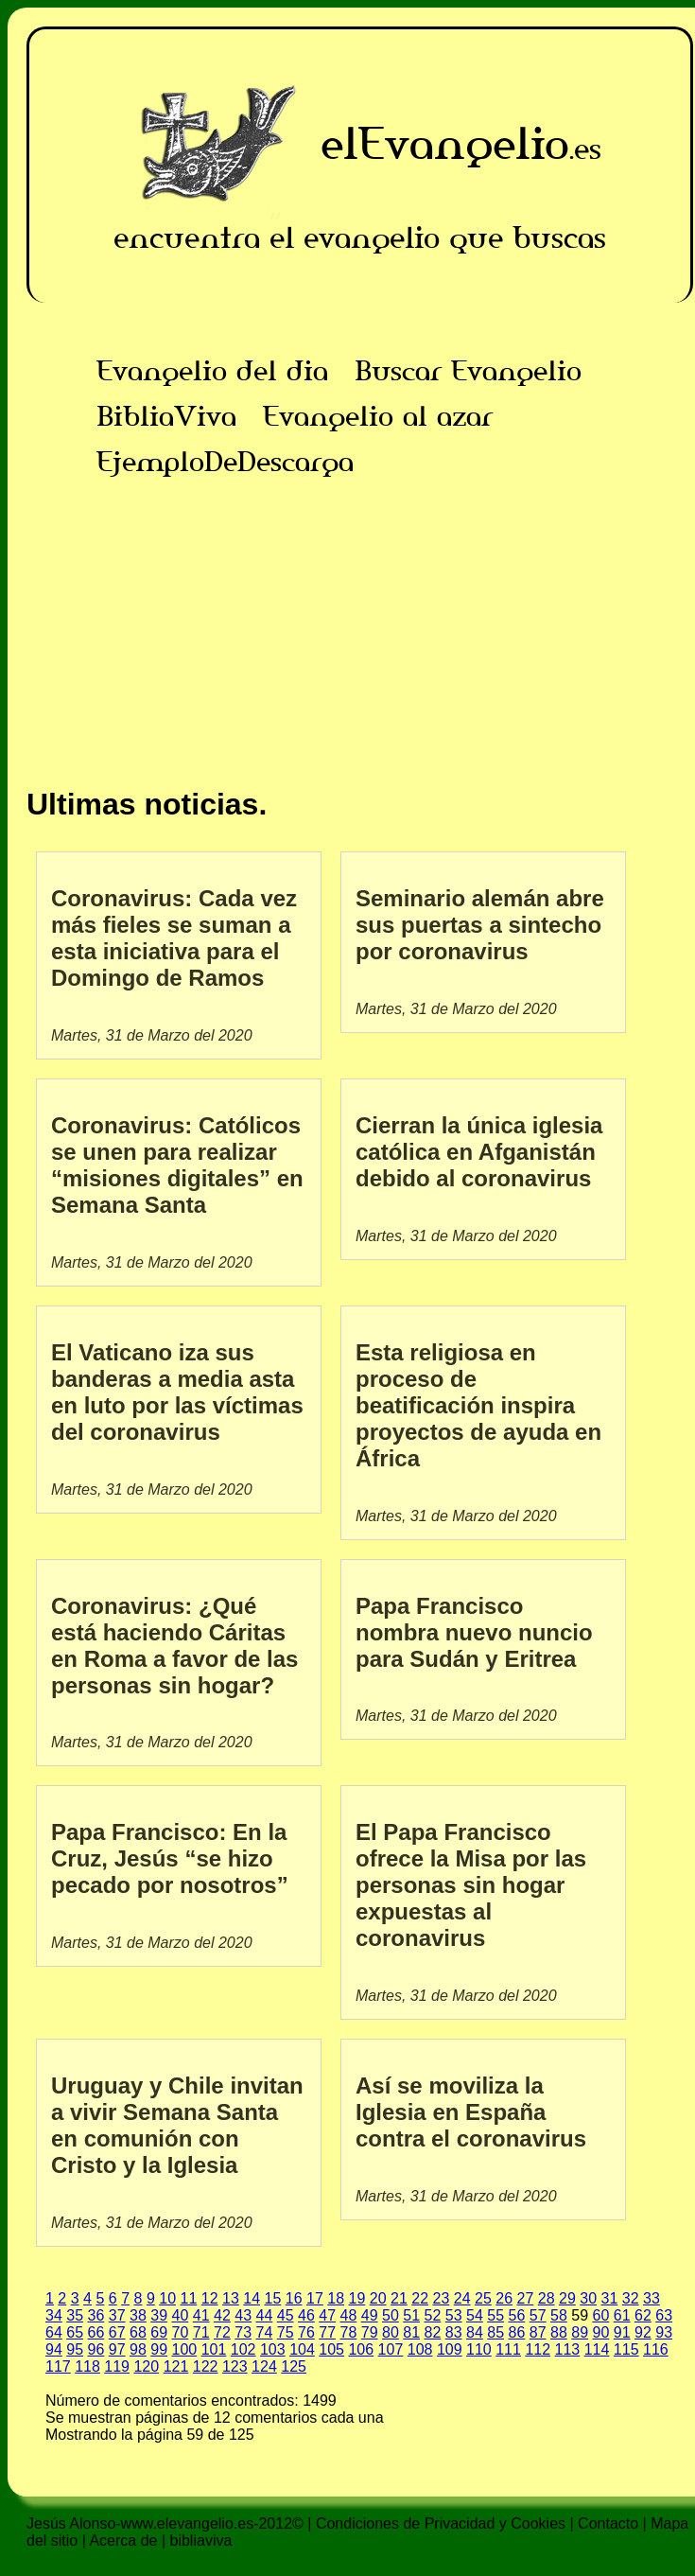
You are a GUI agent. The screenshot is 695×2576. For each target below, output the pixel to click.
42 (222, 2315)
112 (537, 2349)
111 (508, 2349)
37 (117, 2315)
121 (176, 2366)
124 (264, 2366)
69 (158, 2332)
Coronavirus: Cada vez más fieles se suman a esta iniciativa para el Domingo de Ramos (174, 937)
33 (651, 2298)
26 (504, 2298)
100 (185, 2349)
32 (630, 2298)
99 (158, 2349)
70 (180, 2332)
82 (433, 2332)
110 (479, 2349)
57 (538, 2315)
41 (201, 2315)
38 (138, 2315)
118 (87, 2366)
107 (391, 2349)
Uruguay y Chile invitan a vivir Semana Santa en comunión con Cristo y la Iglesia (177, 2125)
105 (331, 2349)
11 (188, 2298)
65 (74, 2332)
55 (495, 2315)
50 (390, 2315)
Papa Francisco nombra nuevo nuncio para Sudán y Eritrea (474, 1632)
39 (158, 2315)
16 (294, 2298)
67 (117, 2332)
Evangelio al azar (378, 416)
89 (579, 2332)
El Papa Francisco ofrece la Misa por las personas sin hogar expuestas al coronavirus (471, 1885)
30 (588, 2298)
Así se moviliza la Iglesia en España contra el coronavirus (471, 2112)
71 (201, 2332)
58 (558, 2315)
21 (399, 2298)
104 (302, 2349)
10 (167, 2298)
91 (622, 2332)
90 (601, 2332)
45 (285, 2315)
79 (369, 2332)
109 (449, 2349)
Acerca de (123, 2540)
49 (369, 2315)
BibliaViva (166, 416)
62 (643, 2315)
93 (663, 2332)
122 (205, 2366)
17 (314, 2298)
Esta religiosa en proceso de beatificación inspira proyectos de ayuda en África (478, 1405)
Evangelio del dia (212, 371)
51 (411, 2315)
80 (390, 2332)
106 (361, 2349)
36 (96, 2315)
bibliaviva (201, 2540)
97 (117, 2349)
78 (348, 2332)
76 (306, 2332)
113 (568, 2349)
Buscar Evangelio (468, 371)
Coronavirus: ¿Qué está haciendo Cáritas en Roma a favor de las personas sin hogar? (174, 1645)
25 (483, 2298)
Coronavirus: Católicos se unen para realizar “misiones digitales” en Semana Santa (177, 1165)
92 (643, 2332)
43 (243, 2315)
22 (419, 2298)
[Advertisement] (360, 616)
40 (180, 2315)
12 (209, 2298)
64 (53, 2332)
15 (272, 2298)
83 (453, 2332)
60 (600, 2315)
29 (567, 2298)
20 (378, 2298)
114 (597, 2349)
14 (251, 2298)
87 (538, 2332)
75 (285, 2332)
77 (327, 2332)
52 (433, 2315)
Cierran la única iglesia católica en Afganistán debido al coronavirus (479, 1152)
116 (656, 2349)
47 (327, 2315)
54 (474, 2315)
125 (293, 2366)
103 (273, 2349)
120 (146, 2366)
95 (74, 2349)
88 (558, 2332)
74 (264, 2332)
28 (546, 2298)
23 (440, 2298)
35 (74, 2315)
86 (517, 2332)
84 (474, 2332)
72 (222, 2332)
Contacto (608, 2523)
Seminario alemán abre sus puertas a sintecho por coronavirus (480, 924)
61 (622, 2315)
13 (230, 2298)
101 (214, 2349)
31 (608, 2298)
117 (58, 2366)
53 (453, 2315)
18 (335, 2298)
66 (96, 2332)
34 (53, 2315)
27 (524, 2298)
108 (420, 2349)
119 (117, 2366)
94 (53, 2349)
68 (138, 2332)
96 (96, 2349)
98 (138, 2349)
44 (264, 2315)
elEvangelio (445, 143)
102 (243, 2349)
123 (235, 2366)
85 (495, 2332)
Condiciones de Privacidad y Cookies (440, 2523)
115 (626, 2349)
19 (356, 2298)
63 (663, 2315)
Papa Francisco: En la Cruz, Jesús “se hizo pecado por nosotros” (169, 1858)
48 (348, 2315)
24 (462, 2298)
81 (411, 2332)
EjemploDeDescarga (225, 462)
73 (243, 2332)
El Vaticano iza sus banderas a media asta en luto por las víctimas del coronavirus (177, 1392)
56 (517, 2315)
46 (306, 2315)
